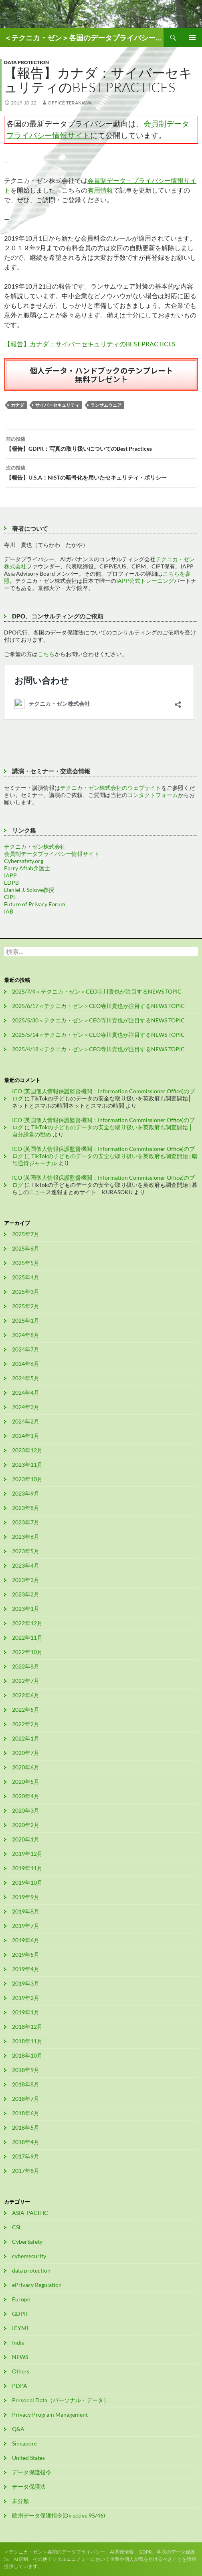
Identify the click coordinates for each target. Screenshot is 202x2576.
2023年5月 (25, 1551)
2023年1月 (25, 1608)
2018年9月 (25, 2069)
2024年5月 (25, 1378)
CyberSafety (27, 2241)
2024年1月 (25, 1435)
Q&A (18, 2428)
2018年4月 (25, 2141)
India (18, 2342)
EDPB (11, 882)
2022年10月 (27, 1651)
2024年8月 (25, 1334)
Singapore (24, 2443)
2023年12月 (27, 1450)
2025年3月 (25, 1291)
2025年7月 (25, 1234)
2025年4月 (25, 1277)
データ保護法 (29, 2486)
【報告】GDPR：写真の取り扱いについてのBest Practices (101, 443)
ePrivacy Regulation (37, 2284)
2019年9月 (25, 1896)
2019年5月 (25, 1954)
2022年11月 (27, 1637)
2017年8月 (25, 2170)
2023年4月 (25, 1565)
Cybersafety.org (23, 860)
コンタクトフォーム (152, 794)
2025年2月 (25, 1306)
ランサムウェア (106, 405)
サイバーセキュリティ (57, 405)
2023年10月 (27, 1479)
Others (20, 2371)
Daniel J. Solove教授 (29, 889)
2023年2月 (25, 1594)
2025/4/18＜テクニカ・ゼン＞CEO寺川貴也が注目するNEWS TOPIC (98, 1049)
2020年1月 (25, 1839)
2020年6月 (25, 1767)
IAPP (10, 875)
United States (28, 2457)
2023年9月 (25, 1493)
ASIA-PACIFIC (30, 2212)
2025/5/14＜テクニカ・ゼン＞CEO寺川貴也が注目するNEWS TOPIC (98, 1034)
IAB (8, 911)
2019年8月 (25, 1911)
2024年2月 (25, 1421)
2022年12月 (27, 1623)
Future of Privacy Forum (34, 904)
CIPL (10, 896)
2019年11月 (27, 1868)
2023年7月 (25, 1522)
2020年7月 (25, 1752)
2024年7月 (25, 1349)
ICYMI (20, 2328)
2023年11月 (27, 1464)
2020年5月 (25, 1781)
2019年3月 (25, 1983)
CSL (17, 2227)
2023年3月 (25, 1579)
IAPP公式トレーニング (145, 580)
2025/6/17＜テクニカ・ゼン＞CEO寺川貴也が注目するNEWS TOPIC (98, 1005)
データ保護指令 (31, 2472)
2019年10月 (27, 1882)
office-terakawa (70, 103)
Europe (21, 2299)
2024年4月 (25, 1392)
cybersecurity (29, 2256)
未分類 (20, 2501)
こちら (46, 654)
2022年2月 (25, 1724)
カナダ (17, 405)
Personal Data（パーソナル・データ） (60, 2400)
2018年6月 (25, 2113)
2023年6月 (25, 1536)
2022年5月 (25, 1709)
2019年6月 (25, 1940)
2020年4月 (25, 1796)
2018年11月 (27, 2041)
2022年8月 (25, 1666)
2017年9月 (25, 2156)
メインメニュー (192, 37)
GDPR (20, 2313)
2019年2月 (25, 1997)
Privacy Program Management (50, 2414)
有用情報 (100, 190)
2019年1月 (25, 2012)
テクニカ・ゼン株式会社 (35, 846)
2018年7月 (25, 2098)
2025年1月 (25, 1320)
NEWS (20, 2356)
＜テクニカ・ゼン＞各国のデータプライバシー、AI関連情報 (84, 37)
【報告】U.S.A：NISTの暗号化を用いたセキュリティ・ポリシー (101, 472)
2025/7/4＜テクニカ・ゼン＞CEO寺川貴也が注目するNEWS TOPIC (97, 991)
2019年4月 (25, 1969)
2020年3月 (25, 1810)
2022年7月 (25, 1680)
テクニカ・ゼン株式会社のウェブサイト (110, 787)
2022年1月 (25, 1738)
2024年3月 (25, 1406)
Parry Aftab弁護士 (27, 868)
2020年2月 (25, 1824)
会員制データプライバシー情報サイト (51, 853)
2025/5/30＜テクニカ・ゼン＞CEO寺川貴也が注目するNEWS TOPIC (98, 1020)
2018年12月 (27, 2026)
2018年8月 (25, 2084)
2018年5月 (25, 2127)
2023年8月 (25, 1507)
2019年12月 (27, 1853)
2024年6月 (25, 1363)
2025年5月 (25, 1262)
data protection (26, 62)
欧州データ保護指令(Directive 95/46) (58, 2515)
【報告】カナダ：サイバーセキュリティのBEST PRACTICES (89, 343)
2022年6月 (25, 1695)
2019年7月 (25, 1925)
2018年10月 (27, 2055)
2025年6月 (25, 1248)
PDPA (19, 2385)
